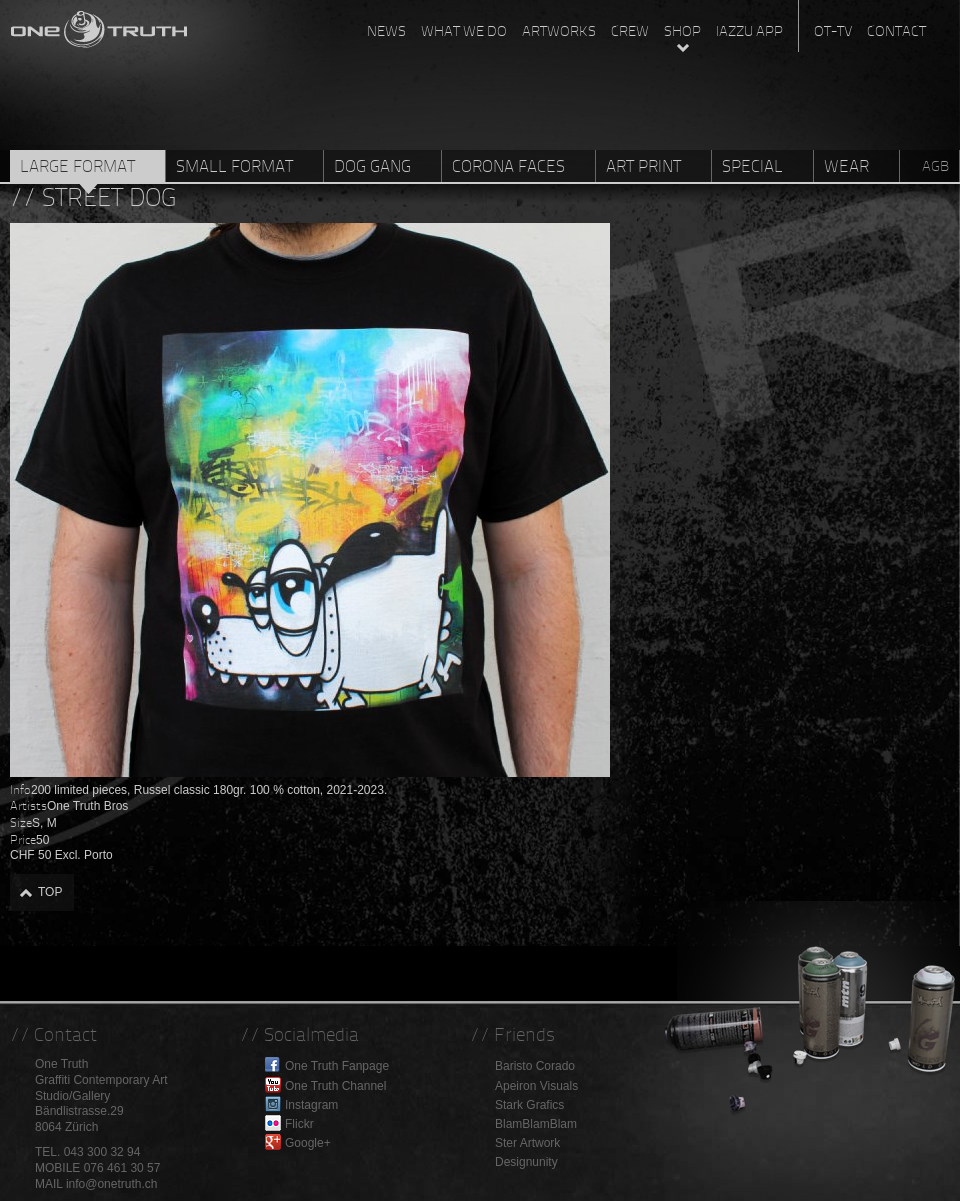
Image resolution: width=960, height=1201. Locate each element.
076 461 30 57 (122, 1168)
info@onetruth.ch (112, 1184)
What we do (464, 31)
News (386, 31)
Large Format (77, 166)
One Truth (100, 25)
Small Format (234, 166)
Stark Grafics (529, 1105)
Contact (896, 31)
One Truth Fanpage (337, 1066)
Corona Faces (508, 166)
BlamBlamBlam (536, 1124)
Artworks (559, 31)
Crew (630, 31)
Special (752, 166)
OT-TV (833, 31)
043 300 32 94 (102, 1152)
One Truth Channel (335, 1086)
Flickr (299, 1124)
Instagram (311, 1105)
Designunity (526, 1162)
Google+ (308, 1143)
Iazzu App (749, 31)
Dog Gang (372, 166)
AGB (935, 166)
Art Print (643, 166)
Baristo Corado (535, 1066)
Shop (682, 31)
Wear (846, 166)
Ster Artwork (527, 1143)
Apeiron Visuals (536, 1086)
